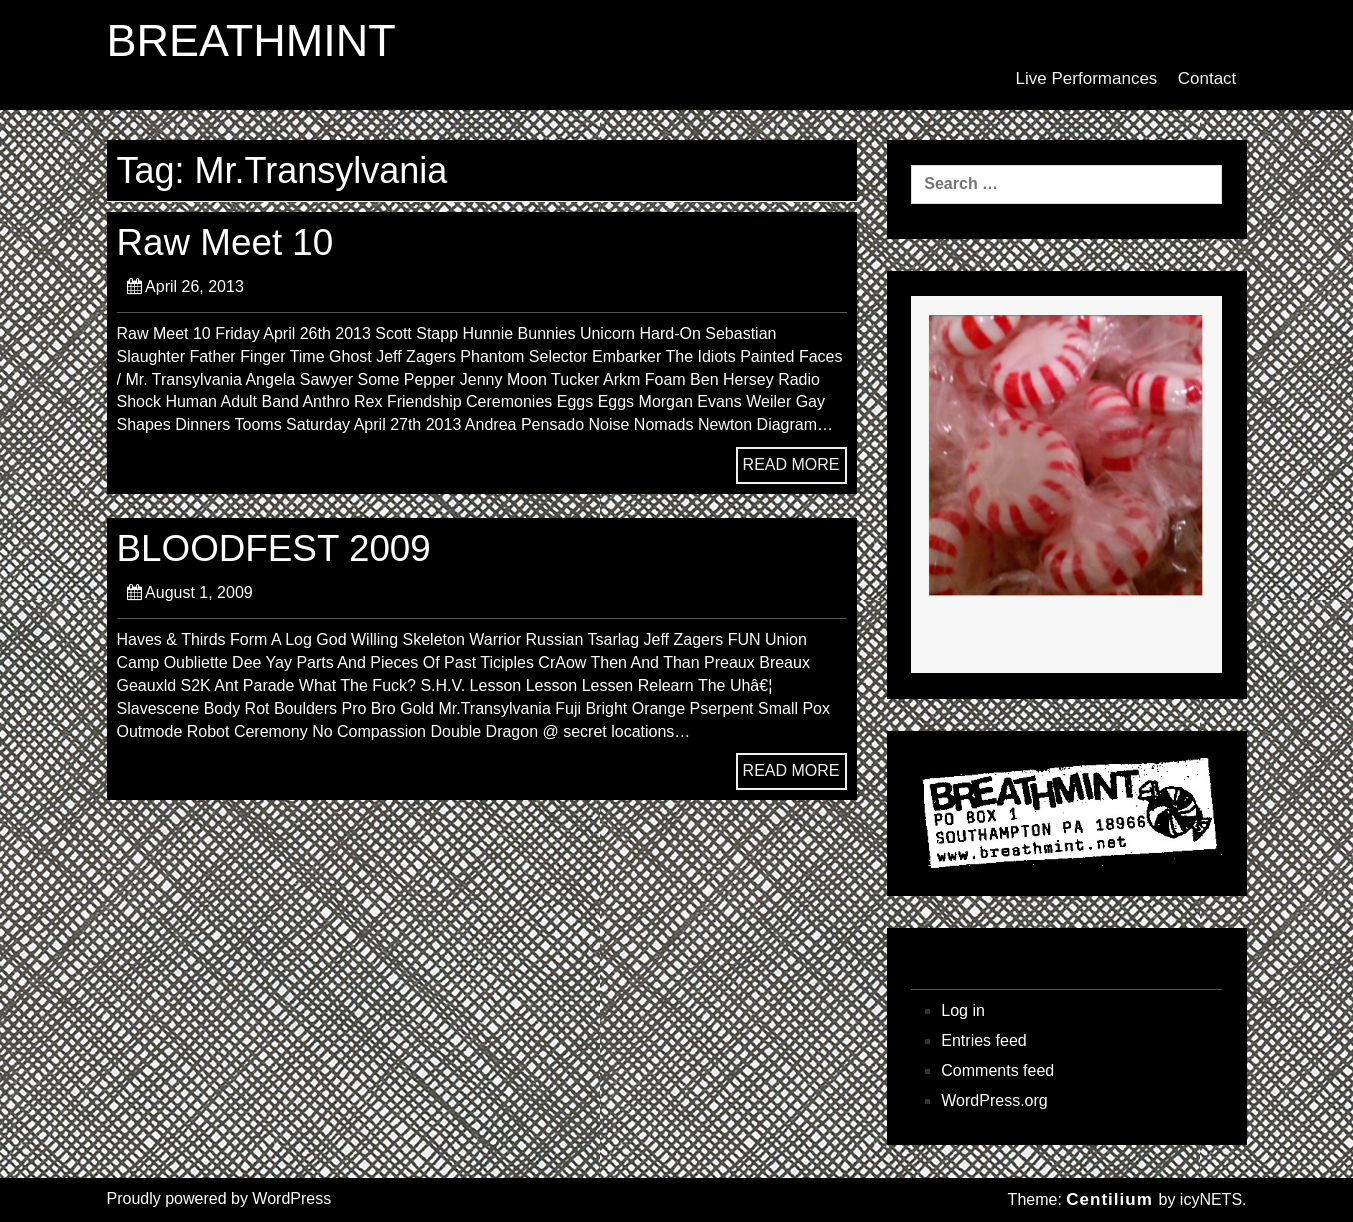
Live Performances (1087, 78)
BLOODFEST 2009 (274, 548)
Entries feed (983, 1040)
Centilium (1109, 1199)
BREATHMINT (251, 41)
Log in (963, 1010)
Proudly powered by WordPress (219, 1198)
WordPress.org (994, 1100)
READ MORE (791, 464)
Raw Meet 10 (225, 242)
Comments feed (997, 1070)
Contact (1207, 78)
